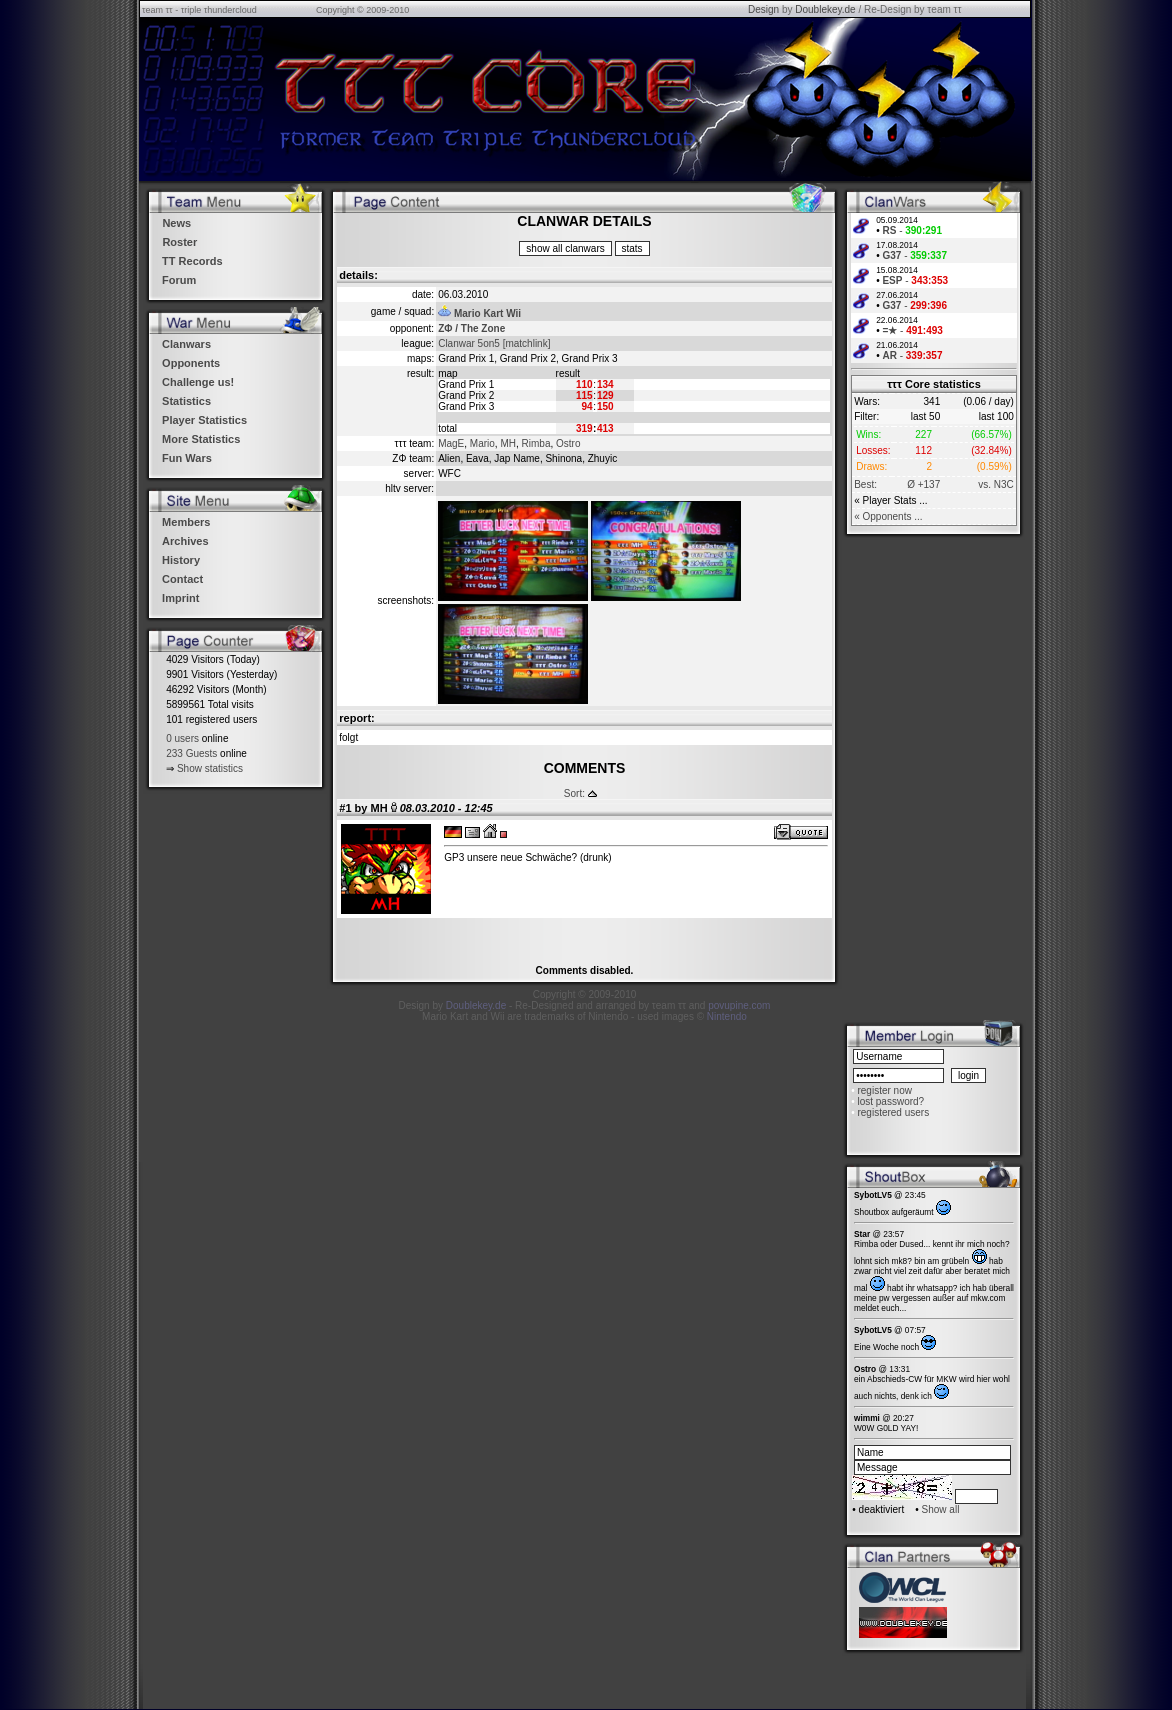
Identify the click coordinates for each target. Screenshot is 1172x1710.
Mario (482, 443)
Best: (865, 484)
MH (508, 443)
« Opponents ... (888, 516)
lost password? (890, 1101)
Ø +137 (923, 484)
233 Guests (191, 753)
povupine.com (739, 1005)
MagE (451, 443)
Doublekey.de (825, 9)
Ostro (568, 443)
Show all (941, 1509)
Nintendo (727, 1016)
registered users (893, 1112)
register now (884, 1090)
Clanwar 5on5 (469, 343)
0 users (182, 738)
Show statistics (210, 768)
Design (763, 9)
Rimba (536, 443)
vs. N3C (996, 484)
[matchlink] (527, 343)
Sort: (574, 793)
